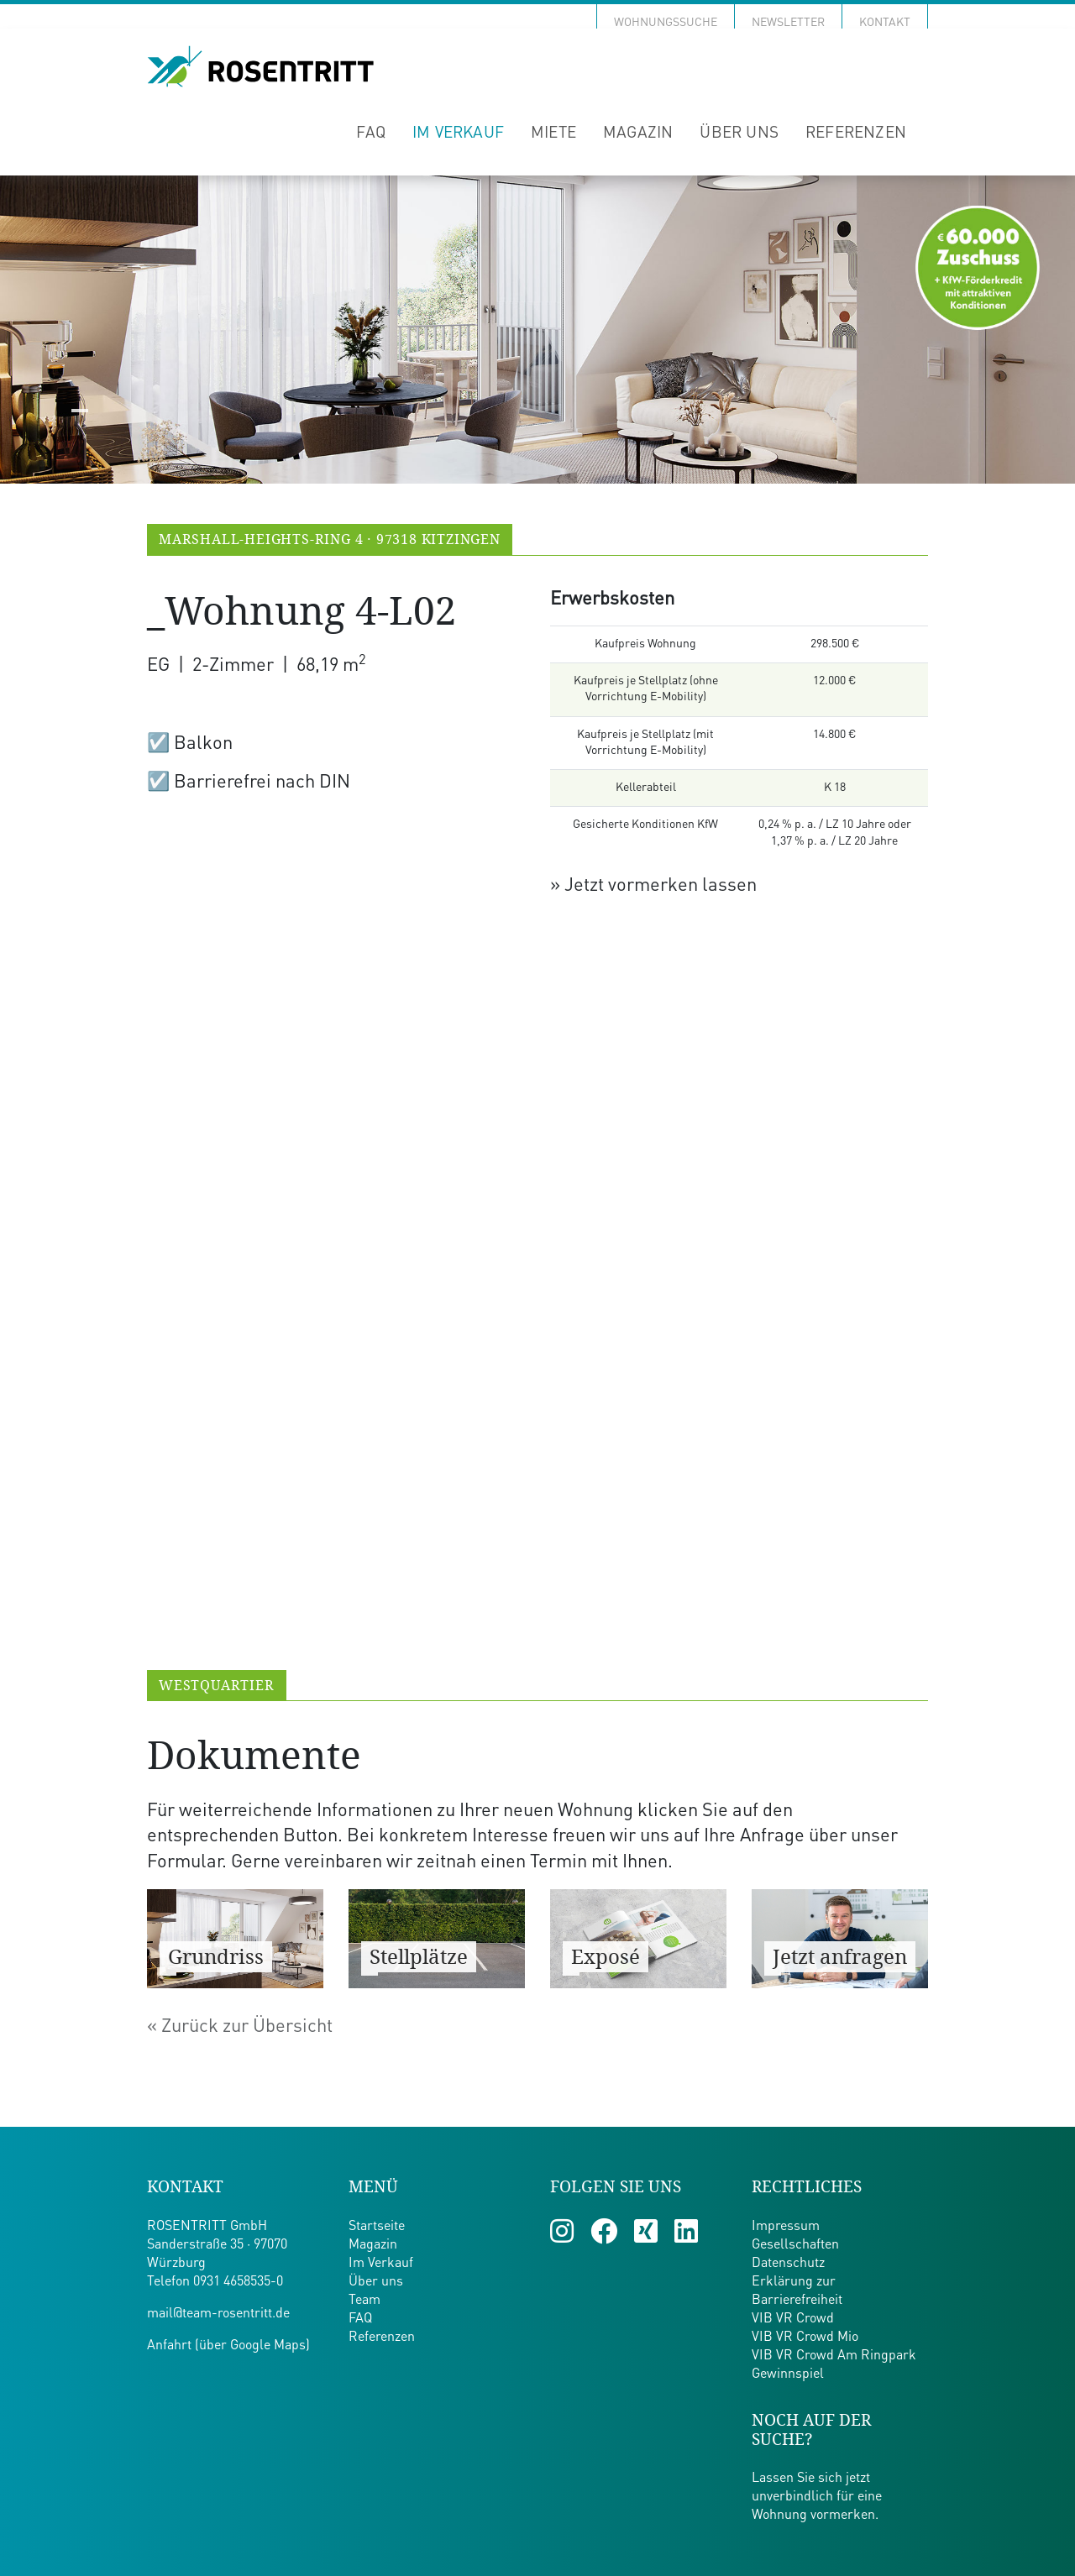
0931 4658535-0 (238, 2282)
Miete (553, 133)
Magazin (638, 133)
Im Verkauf (458, 133)
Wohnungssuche (665, 23)
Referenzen (855, 133)
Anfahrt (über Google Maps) (228, 2346)
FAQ (370, 133)
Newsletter (788, 23)
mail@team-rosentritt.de (218, 2314)
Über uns (739, 133)
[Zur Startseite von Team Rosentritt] (260, 67)
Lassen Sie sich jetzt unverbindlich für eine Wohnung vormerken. (817, 2497)
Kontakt (884, 23)
